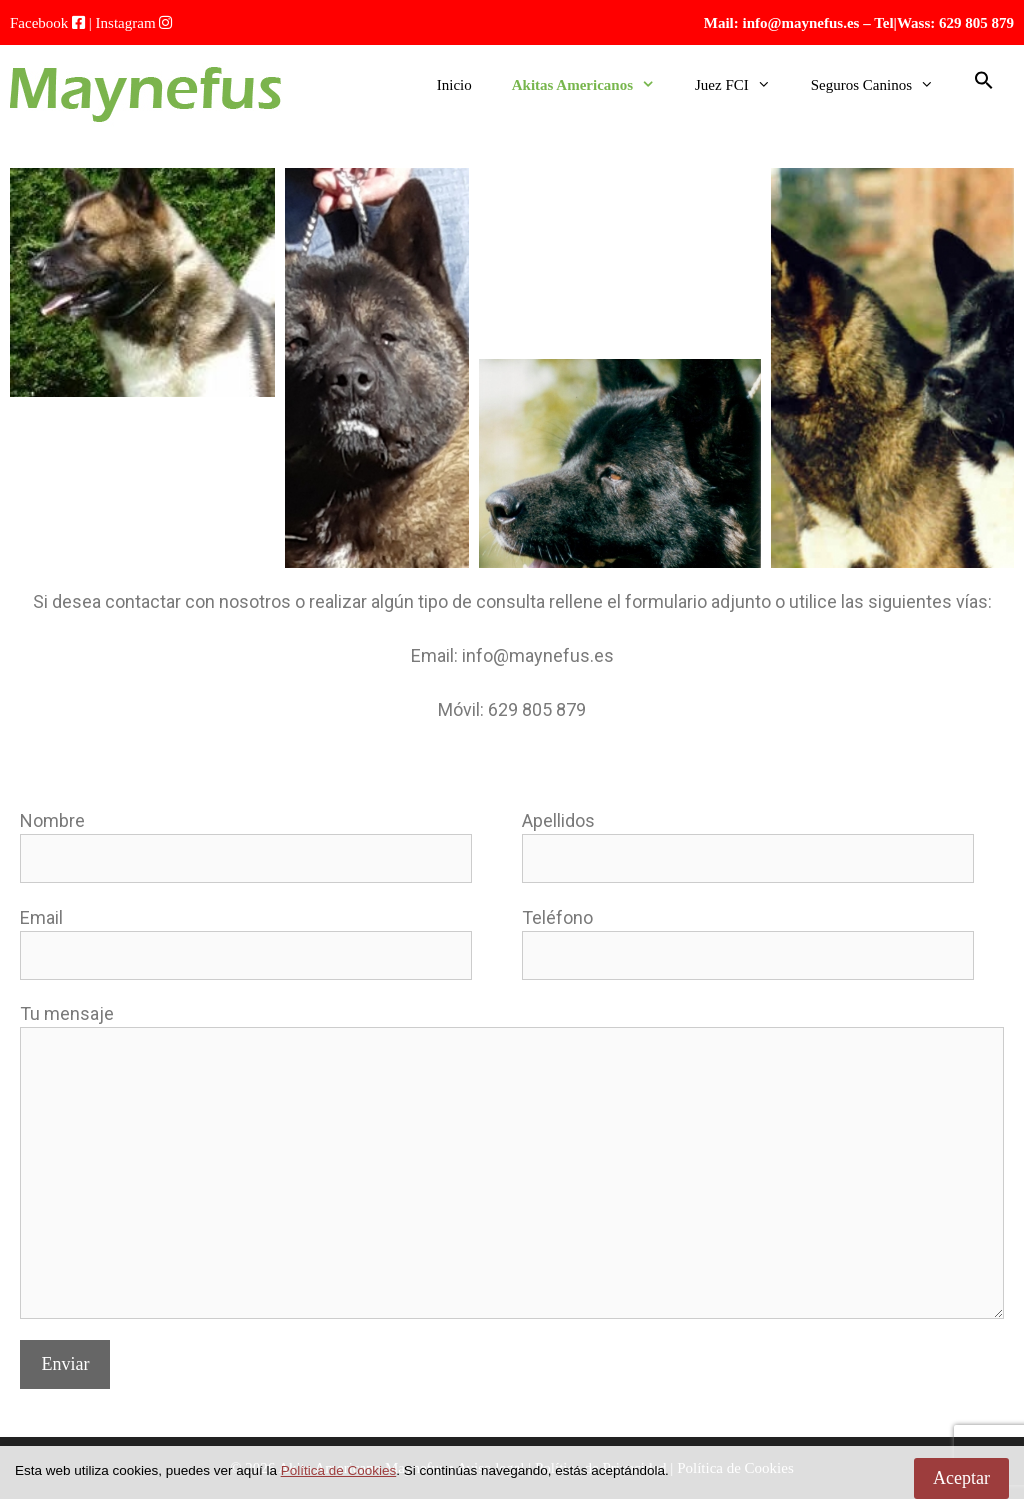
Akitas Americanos (593, 85)
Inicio (454, 85)
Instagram (126, 23)
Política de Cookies (339, 1470)
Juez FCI (743, 85)
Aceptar (961, 1478)
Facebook (39, 23)
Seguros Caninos (882, 85)
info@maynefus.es (801, 23)
